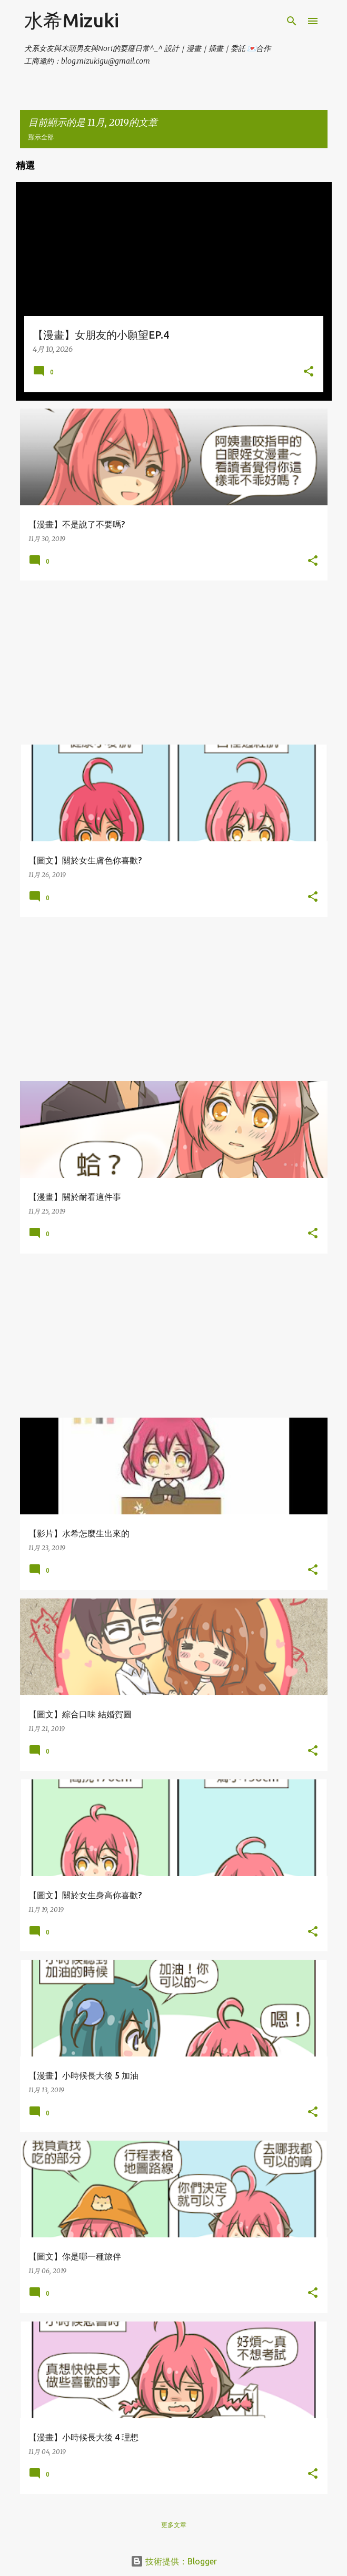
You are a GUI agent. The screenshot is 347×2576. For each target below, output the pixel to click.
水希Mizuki (71, 20)
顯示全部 (41, 137)
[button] (308, 372)
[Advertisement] (174, 662)
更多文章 (173, 2524)
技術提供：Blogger (174, 2561)
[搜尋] (291, 21)
